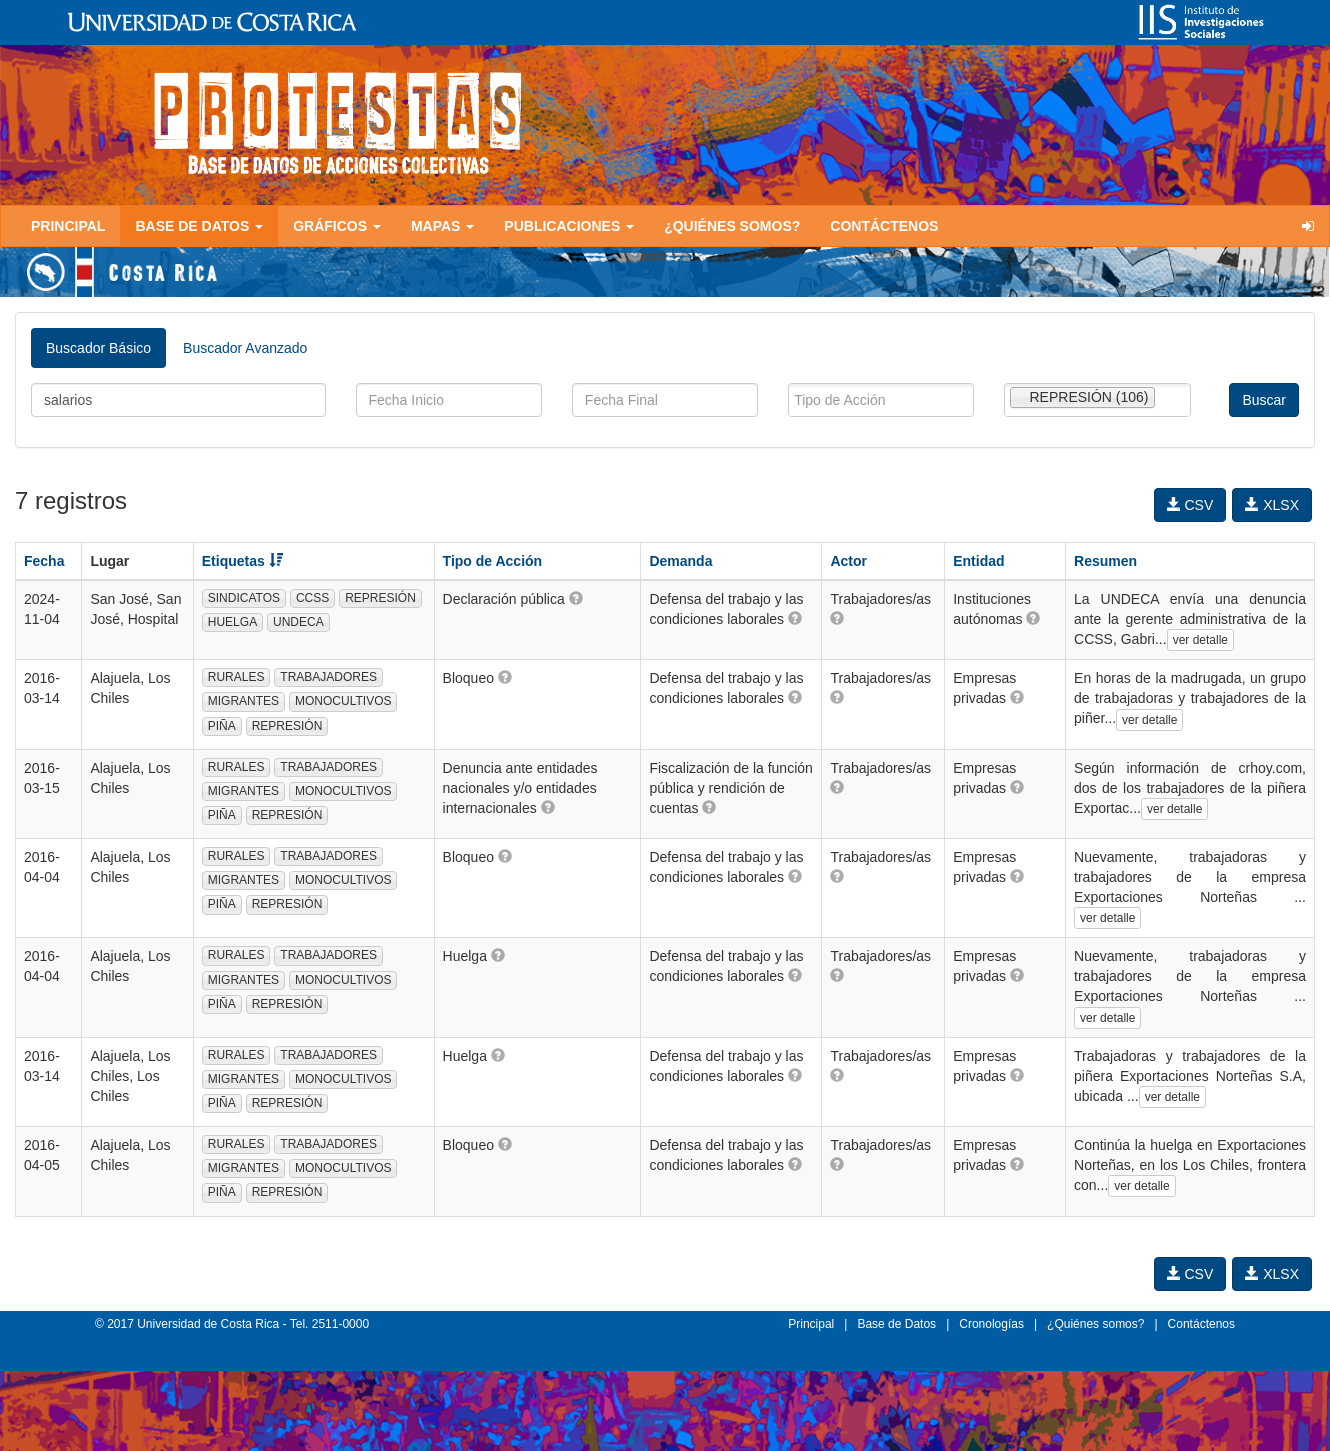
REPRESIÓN (380, 598)
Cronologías (991, 1324)
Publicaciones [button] (569, 226)
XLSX (1272, 505)
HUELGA (232, 622)
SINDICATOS (244, 598)
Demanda (680, 561)
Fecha (44, 561)
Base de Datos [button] (199, 226)
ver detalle (1200, 640)
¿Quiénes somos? (732, 226)
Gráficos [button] (337, 226)
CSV (1190, 505)
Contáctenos (884, 226)
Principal (68, 226)
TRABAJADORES (328, 677)
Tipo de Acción (493, 561)
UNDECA (298, 622)
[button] (576, 598)
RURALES (236, 677)
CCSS (312, 598)
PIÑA (222, 726)
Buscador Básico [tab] (98, 348)
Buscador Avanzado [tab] (245, 348)
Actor (848, 561)
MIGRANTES (243, 701)
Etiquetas (242, 561)
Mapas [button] (442, 226)
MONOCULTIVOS (343, 701)
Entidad (978, 561)
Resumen (1105, 561)
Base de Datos (896, 1324)
